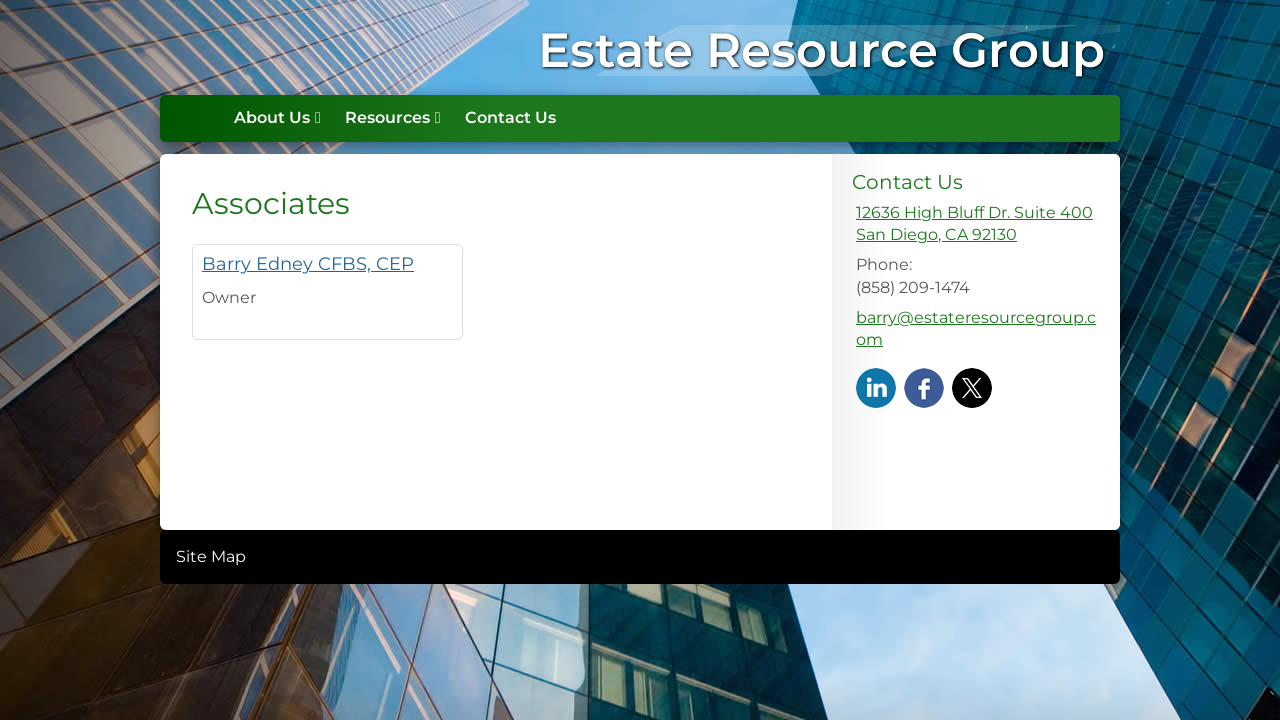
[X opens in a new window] (972, 386)
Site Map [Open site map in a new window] (211, 556)
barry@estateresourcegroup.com (976, 328)
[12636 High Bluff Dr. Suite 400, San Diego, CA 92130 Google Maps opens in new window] (974, 224)
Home (201, 118)
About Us (272, 117)
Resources (387, 117)
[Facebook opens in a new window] (924, 386)
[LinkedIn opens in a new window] (876, 386)
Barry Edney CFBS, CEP (308, 263)
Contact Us (510, 117)
